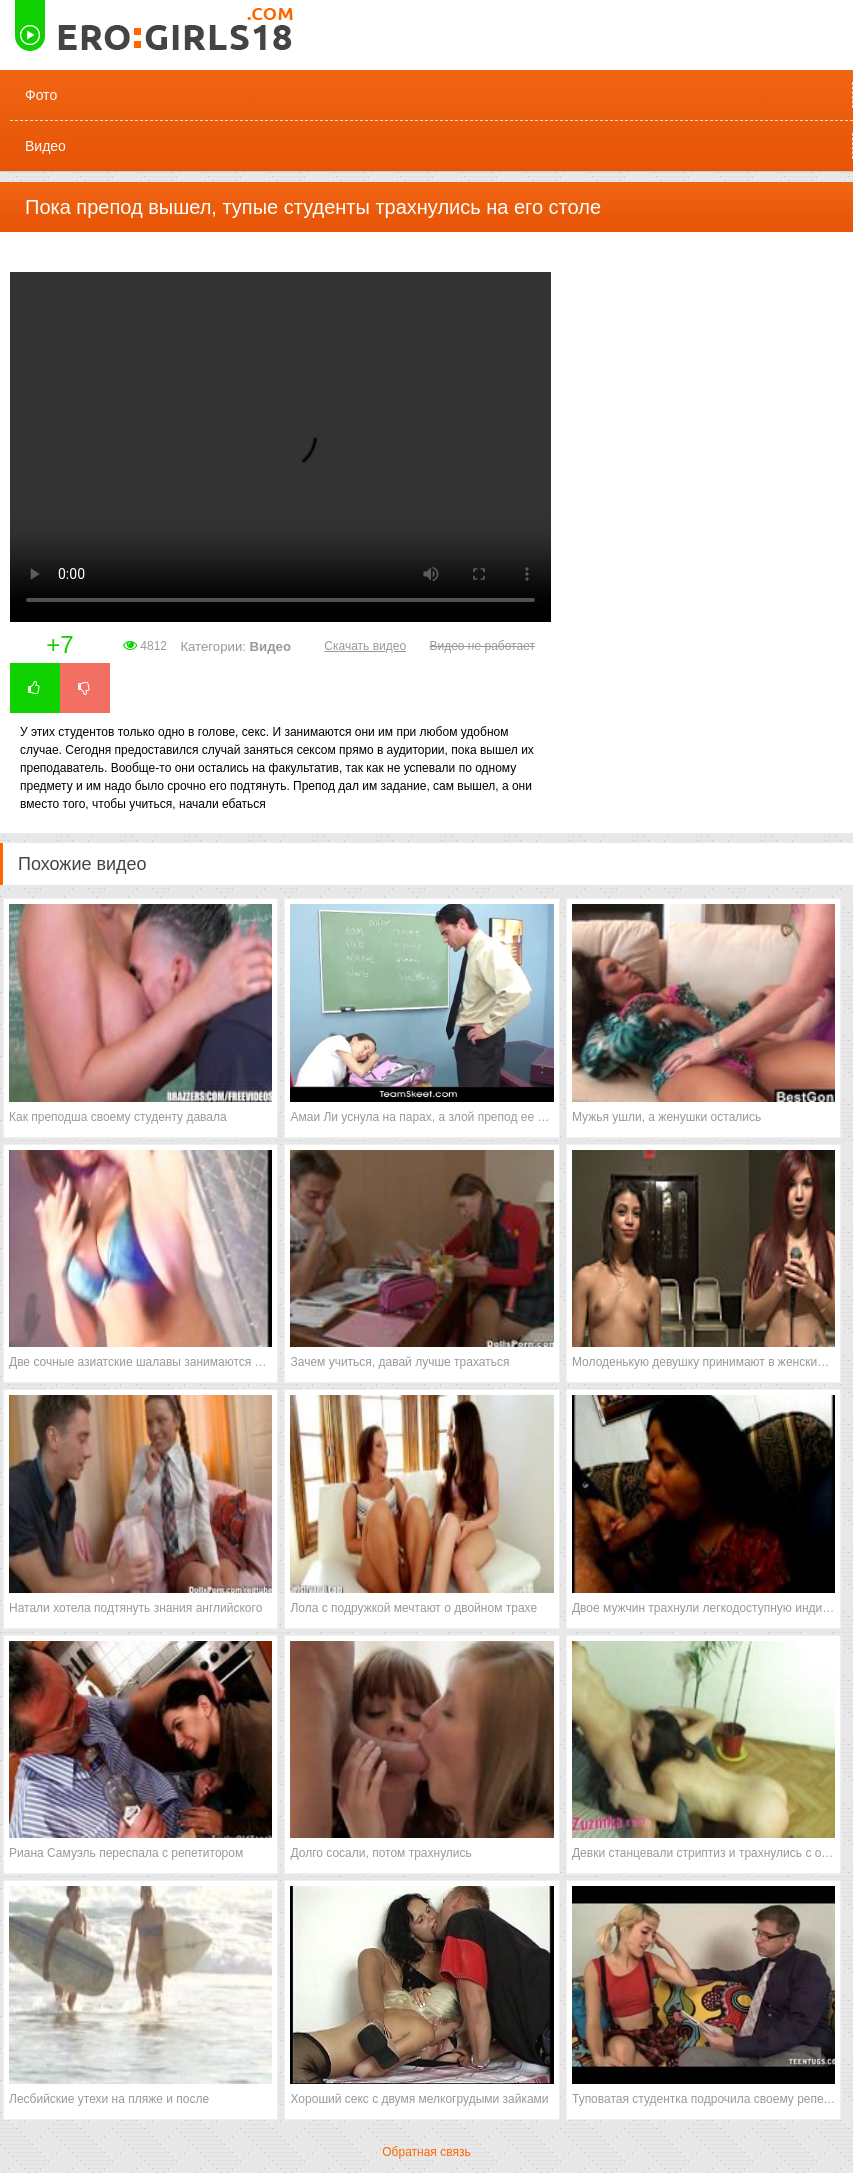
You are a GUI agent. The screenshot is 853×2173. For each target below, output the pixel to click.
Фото (41, 95)
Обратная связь (426, 2152)
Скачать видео (365, 646)
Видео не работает (481, 646)
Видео (45, 146)
